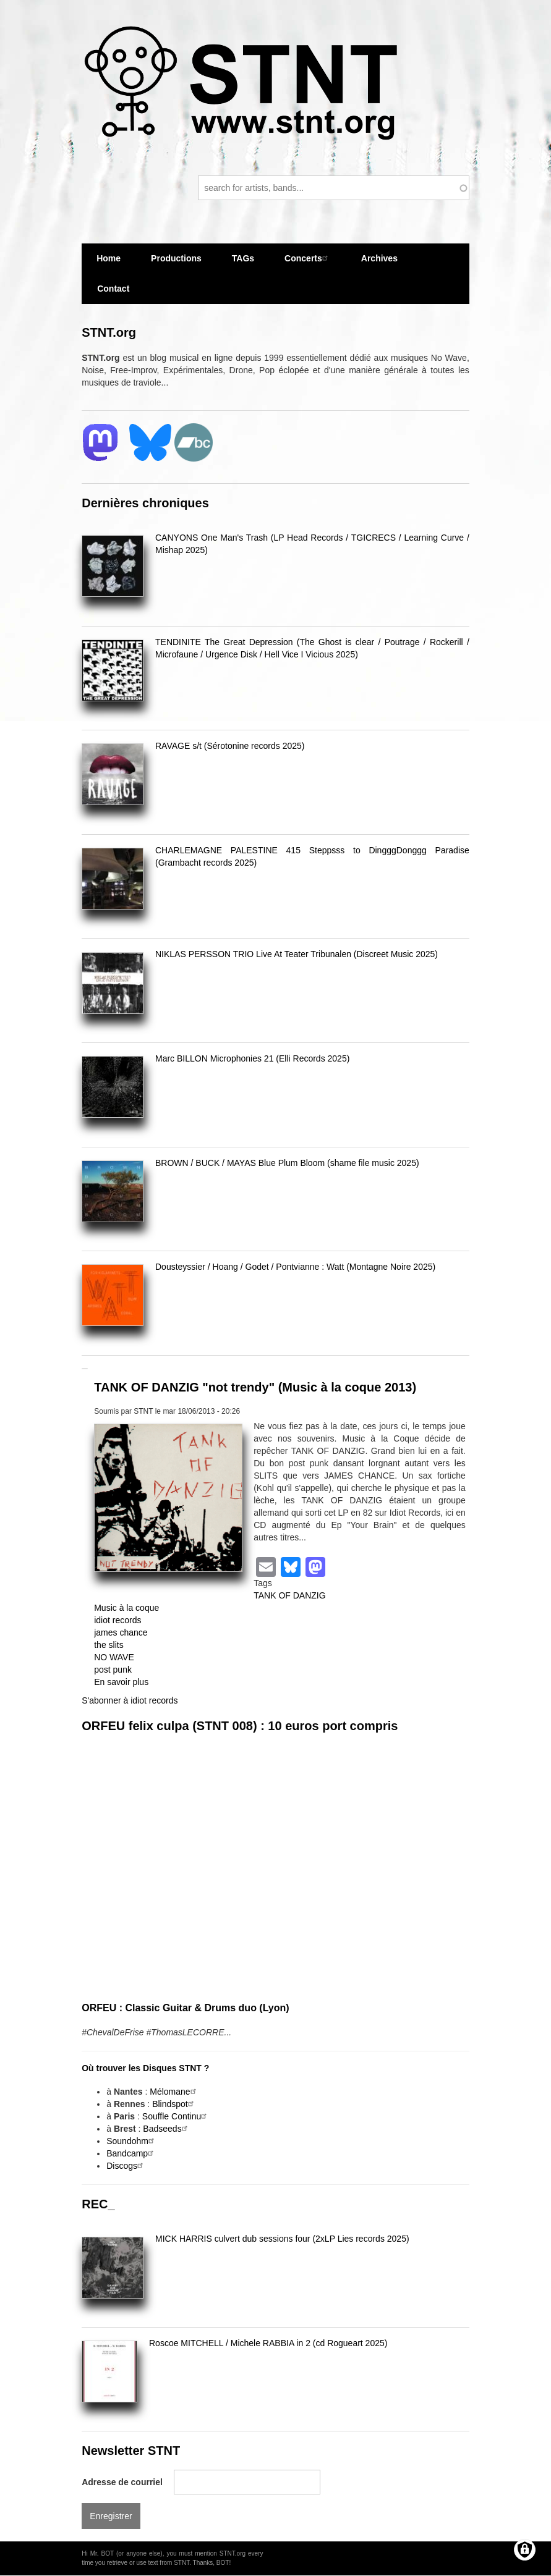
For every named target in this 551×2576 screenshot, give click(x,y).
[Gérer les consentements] (525, 2550)
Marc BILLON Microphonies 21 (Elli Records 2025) (252, 1058)
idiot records (117, 1620)
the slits (108, 1645)
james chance (120, 1632)
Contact (113, 288)
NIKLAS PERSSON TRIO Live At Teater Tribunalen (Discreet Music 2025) (296, 954)
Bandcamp (131, 2153)
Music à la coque (126, 1608)
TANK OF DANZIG (289, 1595)
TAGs (243, 263)
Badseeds (166, 2129)
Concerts (307, 258)
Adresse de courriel (122, 2482)
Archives (379, 263)
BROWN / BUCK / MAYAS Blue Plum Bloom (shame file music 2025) (287, 1163)
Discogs (126, 2166)
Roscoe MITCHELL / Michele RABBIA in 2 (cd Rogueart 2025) (268, 2343)
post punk (113, 1669)
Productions (176, 258)
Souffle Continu (176, 2116)
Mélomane (174, 2092)
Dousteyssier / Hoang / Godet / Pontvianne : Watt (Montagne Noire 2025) (295, 1267)
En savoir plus (121, 1682)
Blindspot (174, 2104)
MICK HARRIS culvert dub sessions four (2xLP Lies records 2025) (282, 2239)
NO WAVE (114, 1657)
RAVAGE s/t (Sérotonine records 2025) (229, 746)
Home (108, 258)
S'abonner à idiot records (129, 1700)
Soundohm (131, 2141)
